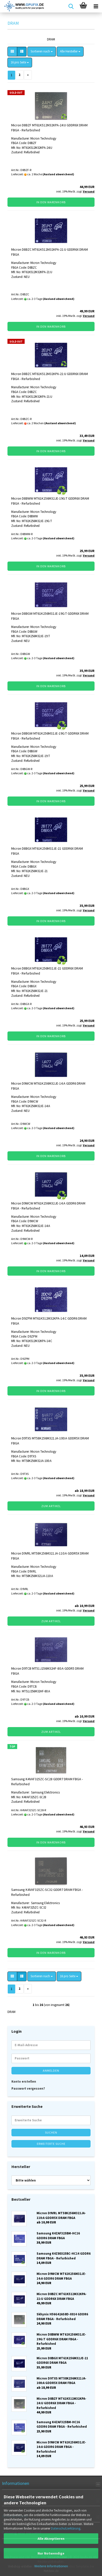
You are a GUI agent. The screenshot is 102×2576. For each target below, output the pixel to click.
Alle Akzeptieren (51, 2538)
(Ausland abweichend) (58, 174)
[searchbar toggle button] (71, 6)
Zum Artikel (51, 1506)
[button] (12, 51)
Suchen (51, 2132)
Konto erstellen (23, 2081)
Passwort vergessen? (28, 2088)
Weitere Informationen (51, 2566)
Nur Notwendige (51, 2553)
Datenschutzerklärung (65, 2528)
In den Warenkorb (51, 202)
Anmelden (51, 2070)
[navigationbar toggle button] (96, 6)
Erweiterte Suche (51, 2144)
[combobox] (41, 51)
